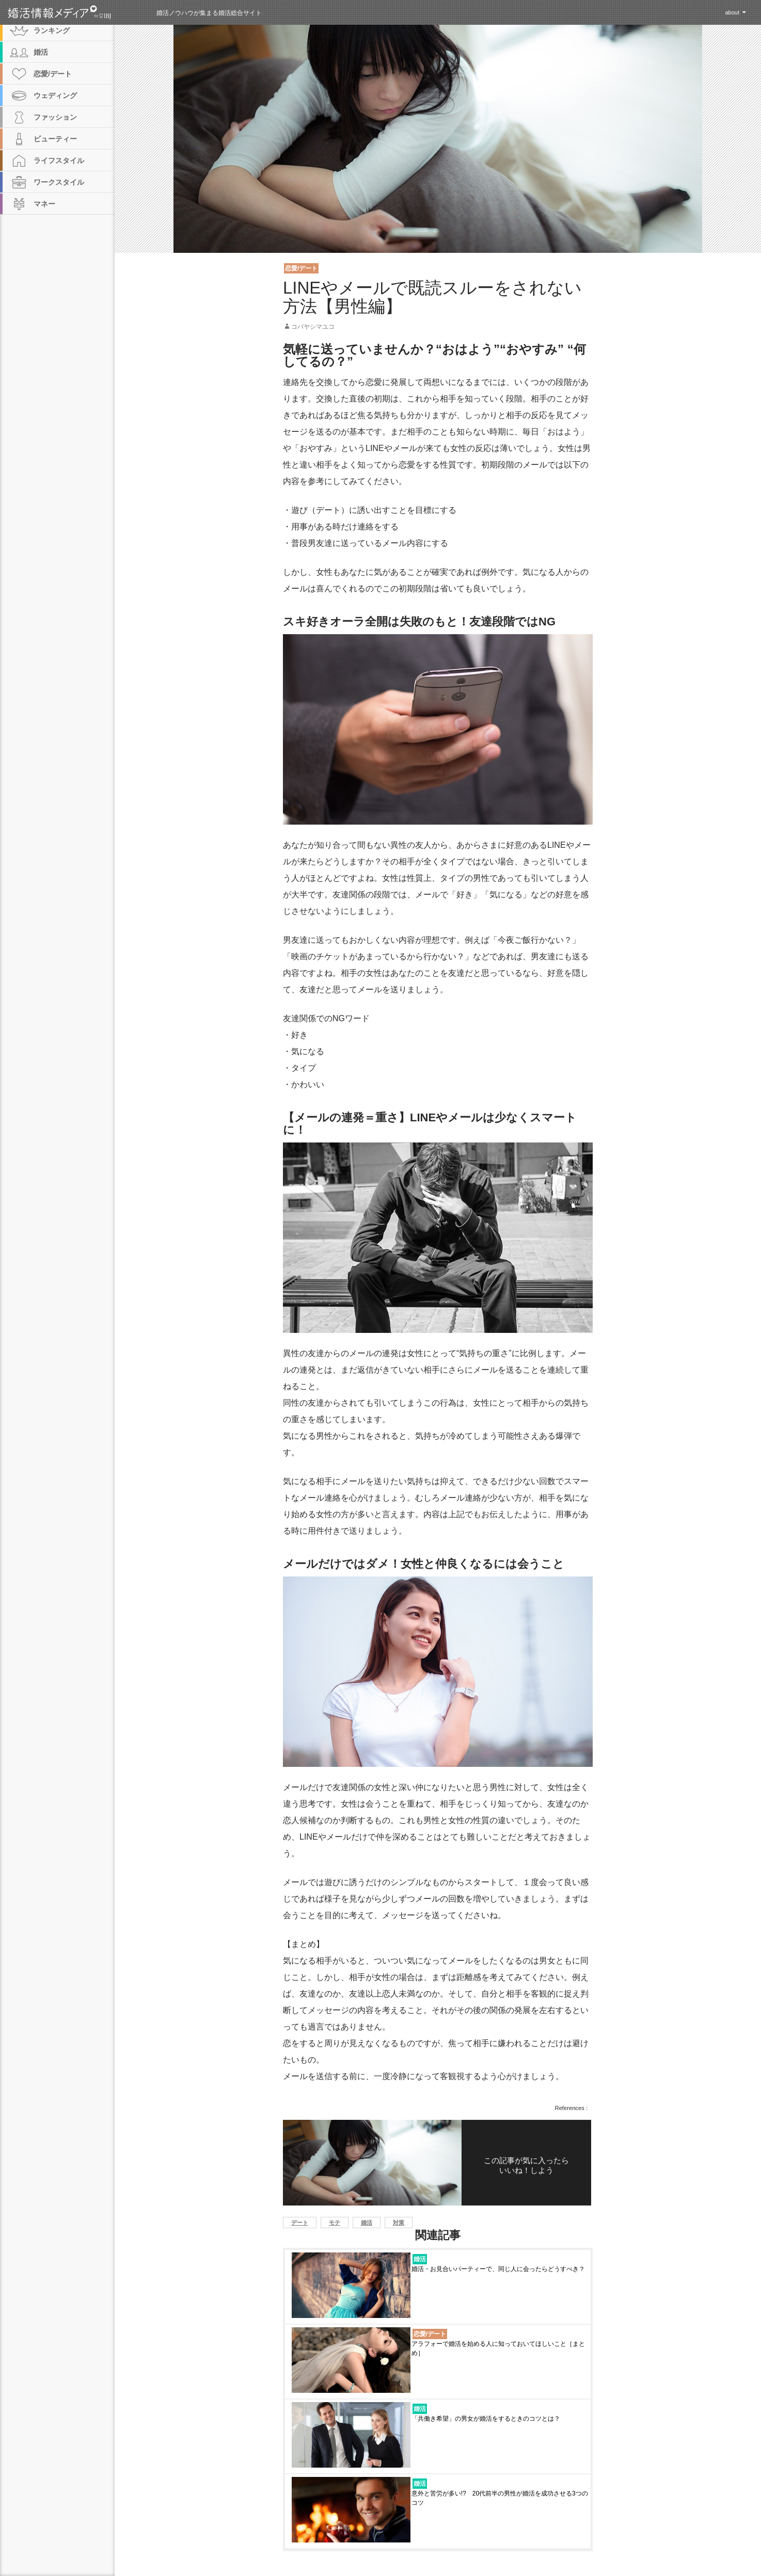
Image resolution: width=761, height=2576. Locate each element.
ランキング (52, 30)
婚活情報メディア (78, 12)
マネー (44, 204)
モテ (334, 2222)
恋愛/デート (301, 268)
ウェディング (55, 95)
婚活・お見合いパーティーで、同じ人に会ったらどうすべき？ (498, 2269)
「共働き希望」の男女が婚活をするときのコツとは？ (488, 2418)
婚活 (366, 2222)
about (732, 12)
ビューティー (55, 139)
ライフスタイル (59, 160)
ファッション (55, 117)
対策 (398, 2222)
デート (299, 2222)
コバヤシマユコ (313, 326)
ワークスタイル (59, 182)
